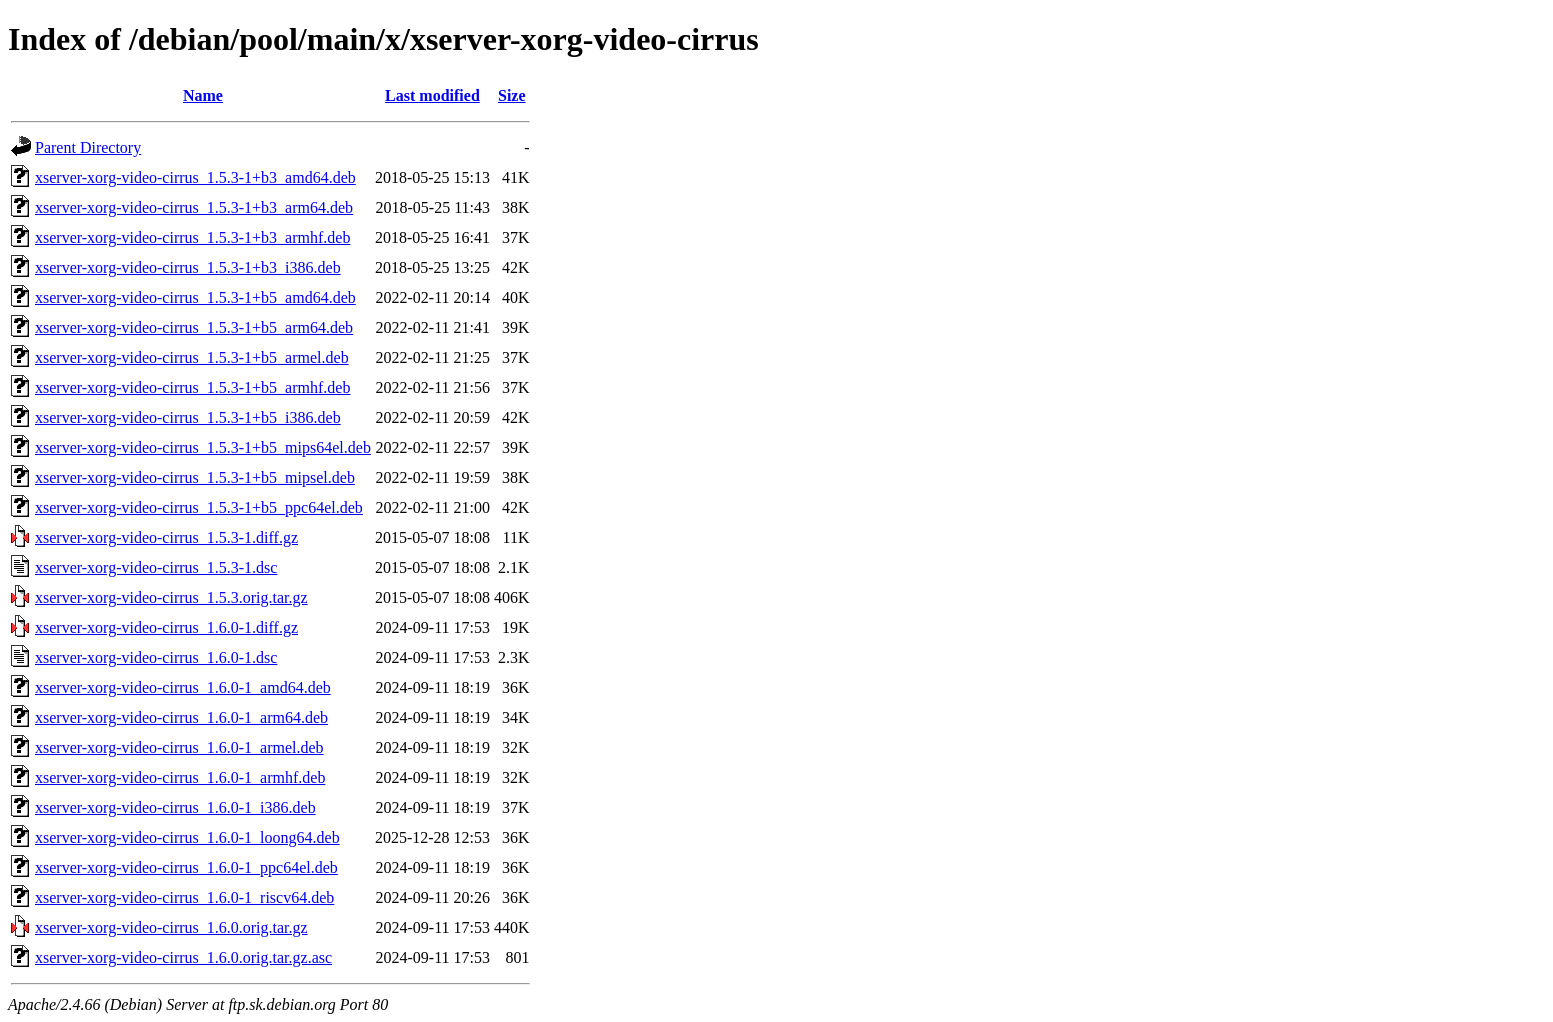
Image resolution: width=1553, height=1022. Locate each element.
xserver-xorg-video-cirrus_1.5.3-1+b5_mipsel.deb (195, 477)
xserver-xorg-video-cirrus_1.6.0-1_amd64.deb (183, 687)
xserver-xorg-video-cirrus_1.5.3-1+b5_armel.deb (192, 357)
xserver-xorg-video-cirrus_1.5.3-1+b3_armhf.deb (192, 237)
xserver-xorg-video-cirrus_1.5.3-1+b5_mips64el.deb (203, 447)
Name (203, 95)
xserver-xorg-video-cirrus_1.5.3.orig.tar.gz (171, 597)
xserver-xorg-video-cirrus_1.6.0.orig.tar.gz (171, 927)
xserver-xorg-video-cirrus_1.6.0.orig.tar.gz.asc (183, 957)
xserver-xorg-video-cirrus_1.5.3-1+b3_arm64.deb (194, 207)
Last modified (432, 95)
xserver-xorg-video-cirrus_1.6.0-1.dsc (156, 657)
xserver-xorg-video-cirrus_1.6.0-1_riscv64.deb (184, 897)
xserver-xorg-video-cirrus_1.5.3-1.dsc (156, 567)
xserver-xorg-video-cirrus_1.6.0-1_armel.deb (179, 747)
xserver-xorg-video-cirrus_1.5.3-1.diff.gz (166, 537)
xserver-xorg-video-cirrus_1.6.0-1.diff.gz (166, 627)
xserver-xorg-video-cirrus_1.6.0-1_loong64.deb (187, 837)
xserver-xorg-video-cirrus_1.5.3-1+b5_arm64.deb (194, 327)
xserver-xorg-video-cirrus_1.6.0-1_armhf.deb (180, 777)
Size (512, 95)
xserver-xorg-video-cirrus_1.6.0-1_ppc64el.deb (186, 867)
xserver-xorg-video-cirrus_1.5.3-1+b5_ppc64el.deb (199, 507)
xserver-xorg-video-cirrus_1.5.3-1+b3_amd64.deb (195, 177)
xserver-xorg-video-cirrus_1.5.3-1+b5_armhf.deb (192, 387)
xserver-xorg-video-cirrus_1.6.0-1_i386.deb (175, 807)
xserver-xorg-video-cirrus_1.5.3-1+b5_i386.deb (188, 417)
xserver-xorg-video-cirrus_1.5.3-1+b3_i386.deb (188, 267)
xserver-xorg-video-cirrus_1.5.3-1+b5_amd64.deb (195, 297)
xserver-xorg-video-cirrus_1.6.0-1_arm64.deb (181, 717)
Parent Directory (88, 147)
